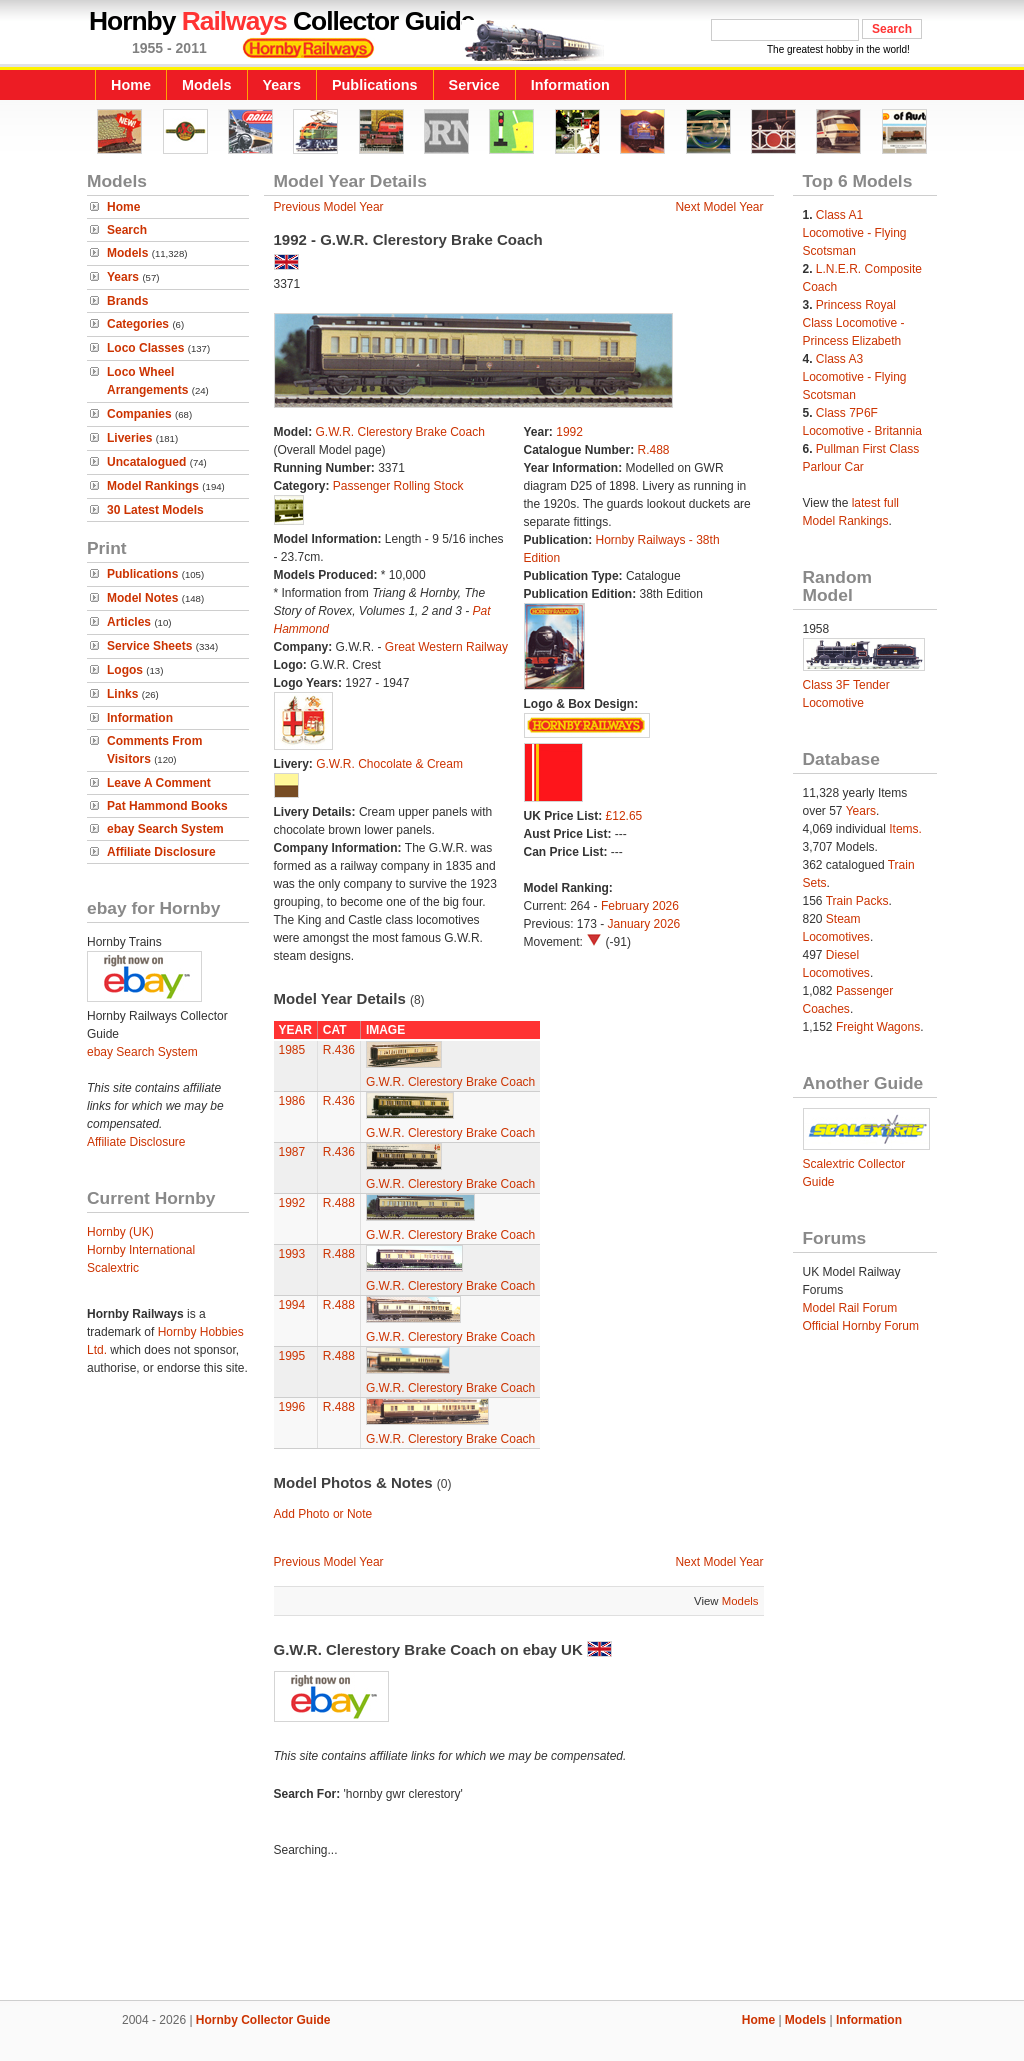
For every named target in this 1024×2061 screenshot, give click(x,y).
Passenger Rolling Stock (398, 486)
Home (131, 85)
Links (122, 694)
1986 (292, 1101)
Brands (127, 301)
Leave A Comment (159, 783)
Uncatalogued (146, 462)
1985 (292, 1050)
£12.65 (624, 816)
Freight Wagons (878, 1027)
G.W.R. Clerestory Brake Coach (400, 432)
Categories (138, 324)
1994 (292, 1305)
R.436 (339, 1050)
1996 (292, 1407)
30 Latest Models (155, 510)
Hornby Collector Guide (263, 2020)
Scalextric (113, 1268)
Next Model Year (719, 207)
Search (127, 230)
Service (474, 85)
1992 (569, 432)
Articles (129, 622)
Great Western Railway (446, 647)
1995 (292, 1356)
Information (570, 85)
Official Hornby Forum (861, 1326)
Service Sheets (149, 646)
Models (207, 85)
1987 (292, 1152)
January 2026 (644, 924)
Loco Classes (145, 348)
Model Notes (142, 598)
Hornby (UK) (120, 1232)
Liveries (129, 438)
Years (282, 85)
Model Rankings (153, 486)
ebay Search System (165, 829)
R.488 (654, 450)
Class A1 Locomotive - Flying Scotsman (855, 233)
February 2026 (640, 906)
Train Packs (857, 901)
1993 (292, 1254)
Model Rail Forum (850, 1308)
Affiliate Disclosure (161, 852)
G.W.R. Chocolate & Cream (389, 764)
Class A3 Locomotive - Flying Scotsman (855, 377)
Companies (139, 414)
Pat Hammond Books (167, 806)
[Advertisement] (512, 1932)
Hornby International (141, 1250)
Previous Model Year (329, 207)
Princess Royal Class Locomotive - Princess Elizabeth (854, 323)
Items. (905, 829)
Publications (375, 85)
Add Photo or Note (323, 1514)
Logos (125, 670)
